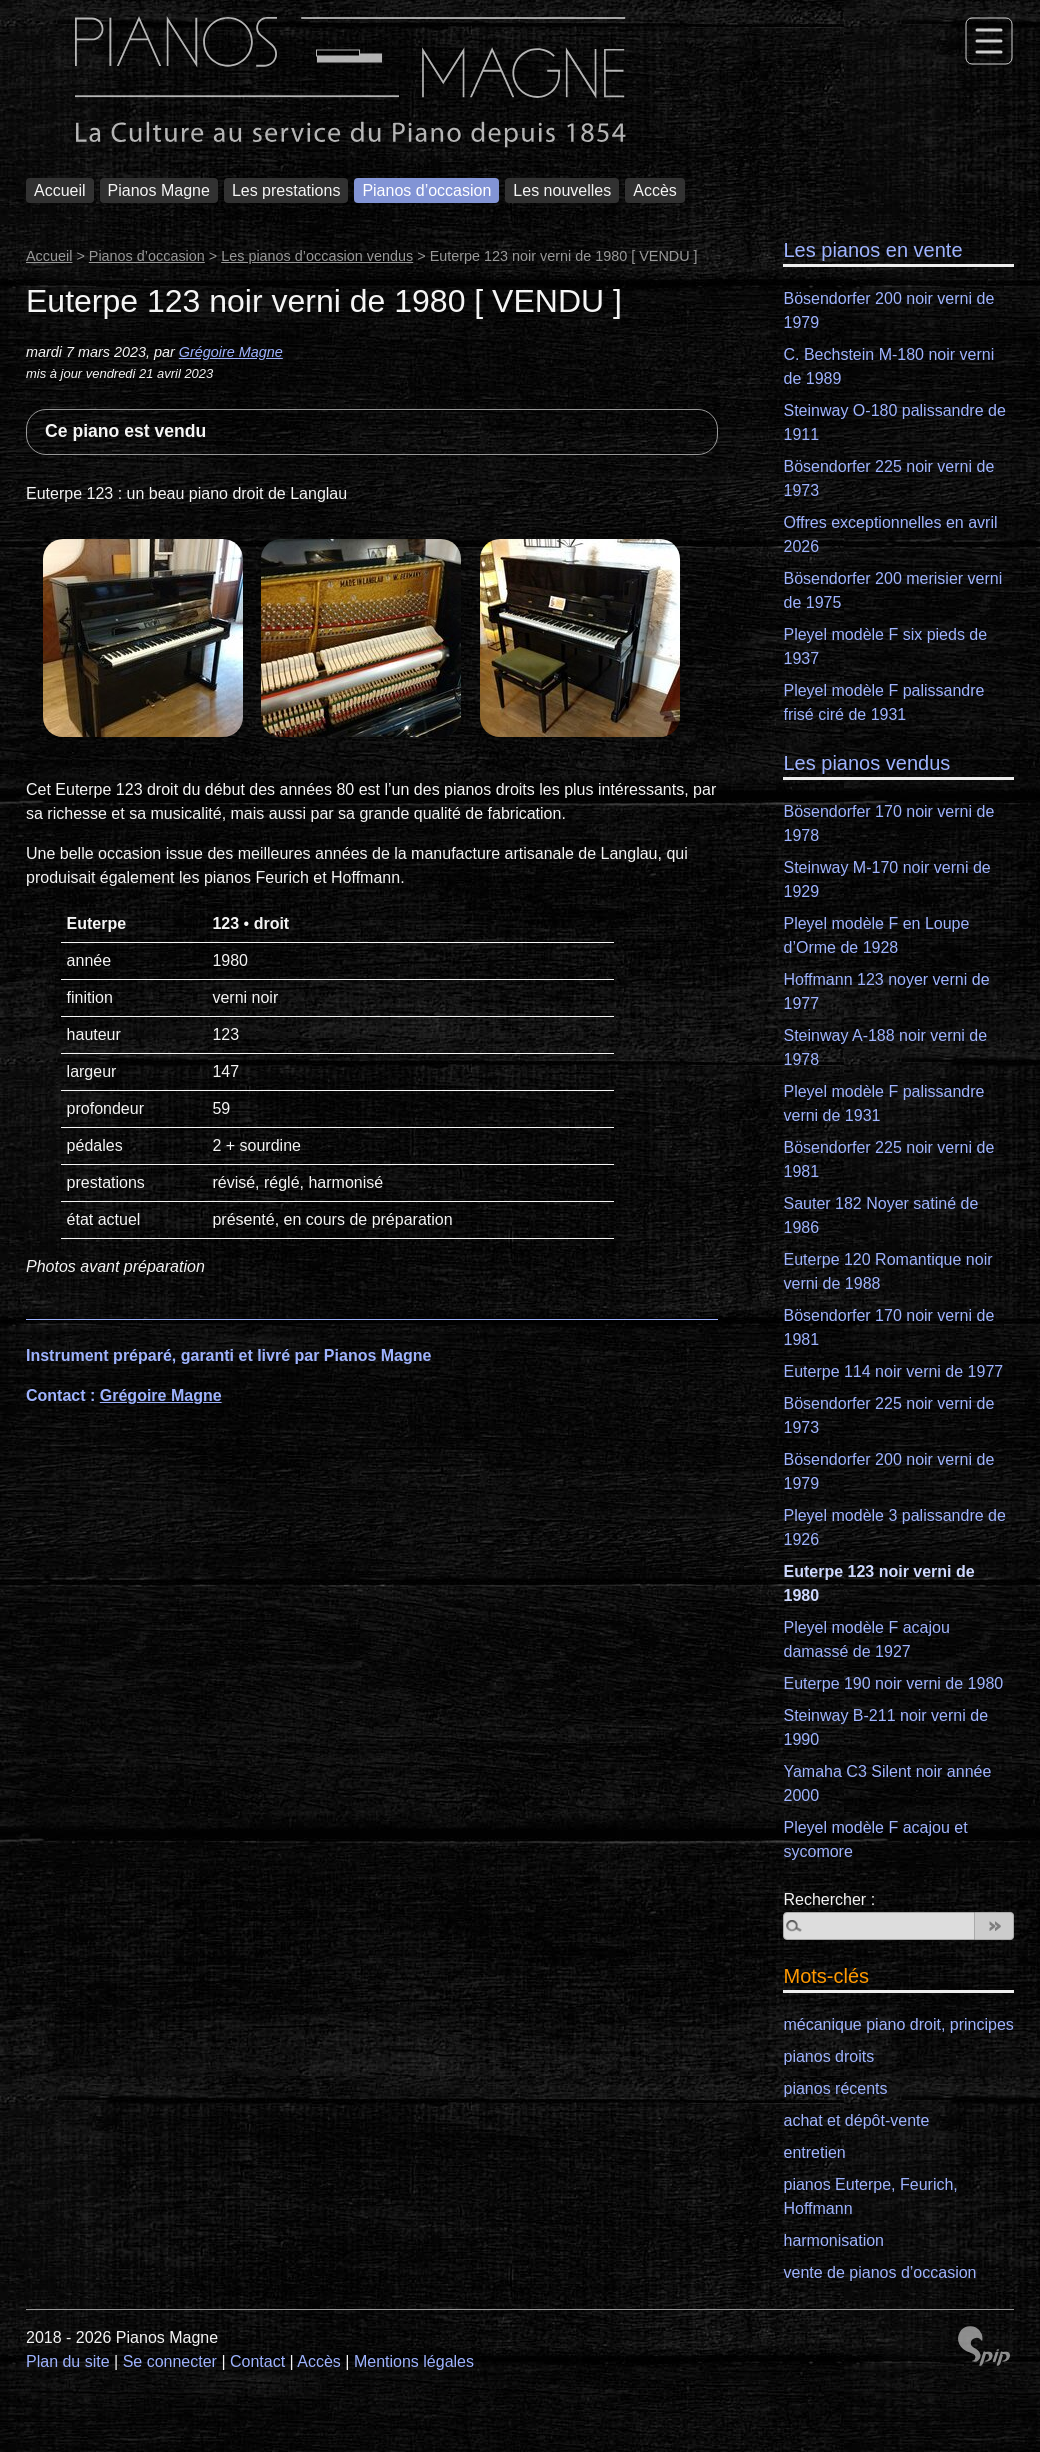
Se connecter (170, 2361)
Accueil (60, 190)
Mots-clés (826, 1976)
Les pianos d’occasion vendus (317, 256)
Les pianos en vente (872, 250)
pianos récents (835, 2088)
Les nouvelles (562, 190)
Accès (655, 190)
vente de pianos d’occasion (879, 2272)
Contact (257, 2361)
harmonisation (833, 2240)
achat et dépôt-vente (856, 2120)
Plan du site (68, 2361)
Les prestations (286, 190)
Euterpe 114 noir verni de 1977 (893, 1371)
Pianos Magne (159, 190)
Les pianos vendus (866, 763)
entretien (814, 2152)
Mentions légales (414, 2361)
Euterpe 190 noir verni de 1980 (893, 1683)
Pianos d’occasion (426, 190)
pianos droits (828, 2056)
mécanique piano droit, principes (898, 2024)
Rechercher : (829, 1899)
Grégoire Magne (231, 352)
